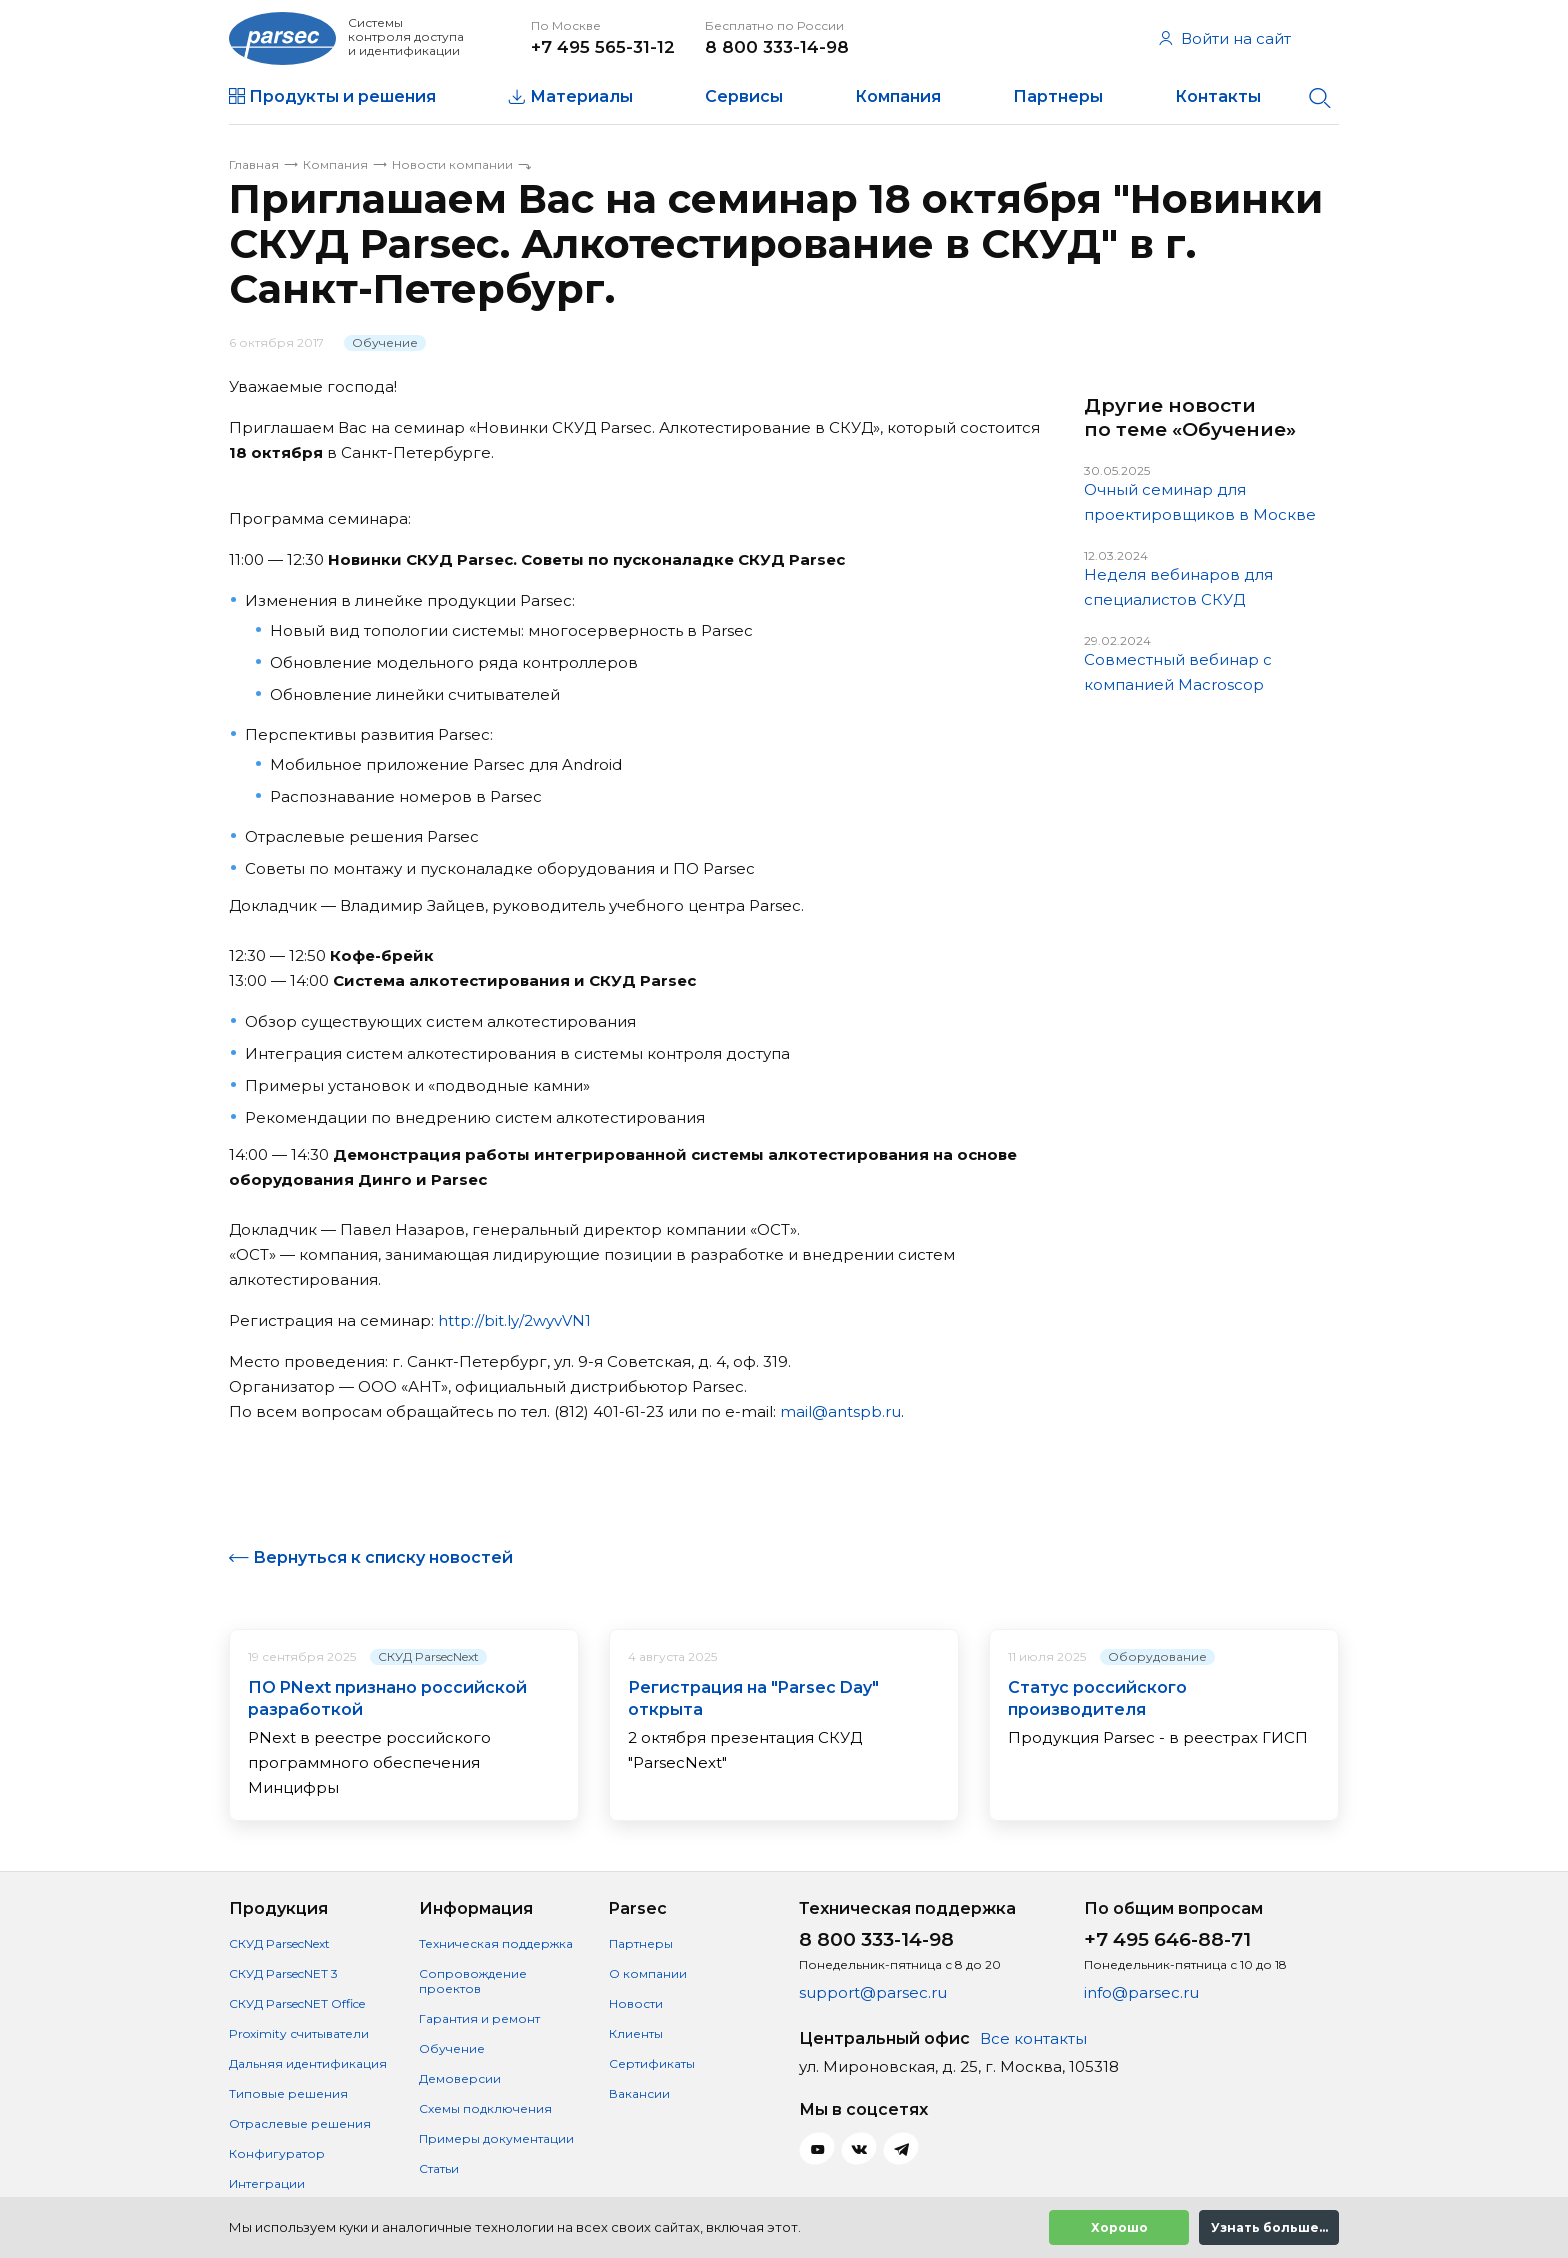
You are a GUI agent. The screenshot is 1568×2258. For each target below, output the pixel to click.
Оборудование (1157, 1656)
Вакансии (639, 2093)
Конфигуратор (277, 2153)
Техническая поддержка (496, 1943)
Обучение (385, 342)
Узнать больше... (1269, 2227)
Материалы (581, 96)
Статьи (439, 2168)
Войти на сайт (1225, 38)
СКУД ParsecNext (428, 1656)
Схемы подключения (485, 2108)
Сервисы (744, 96)
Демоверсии (460, 2078)
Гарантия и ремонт (479, 2018)
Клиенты (636, 2033)
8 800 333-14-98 (777, 47)
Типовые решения (288, 2093)
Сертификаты (652, 2063)
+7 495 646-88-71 (1167, 1939)
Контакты (1218, 96)
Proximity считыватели (299, 2033)
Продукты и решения (342, 96)
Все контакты (1033, 2038)
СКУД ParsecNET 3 (283, 1973)
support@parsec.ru (873, 1992)
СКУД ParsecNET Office (297, 2003)
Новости (636, 2003)
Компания (898, 96)
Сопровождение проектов (473, 1981)
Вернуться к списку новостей (383, 1557)
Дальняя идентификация (308, 2063)
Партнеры (1058, 96)
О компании (648, 1973)
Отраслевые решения (300, 2123)
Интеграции (267, 2183)
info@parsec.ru (1141, 1992)
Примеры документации (496, 2138)
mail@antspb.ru (840, 1411)
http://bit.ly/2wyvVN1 (514, 1320)
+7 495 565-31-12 (603, 47)
